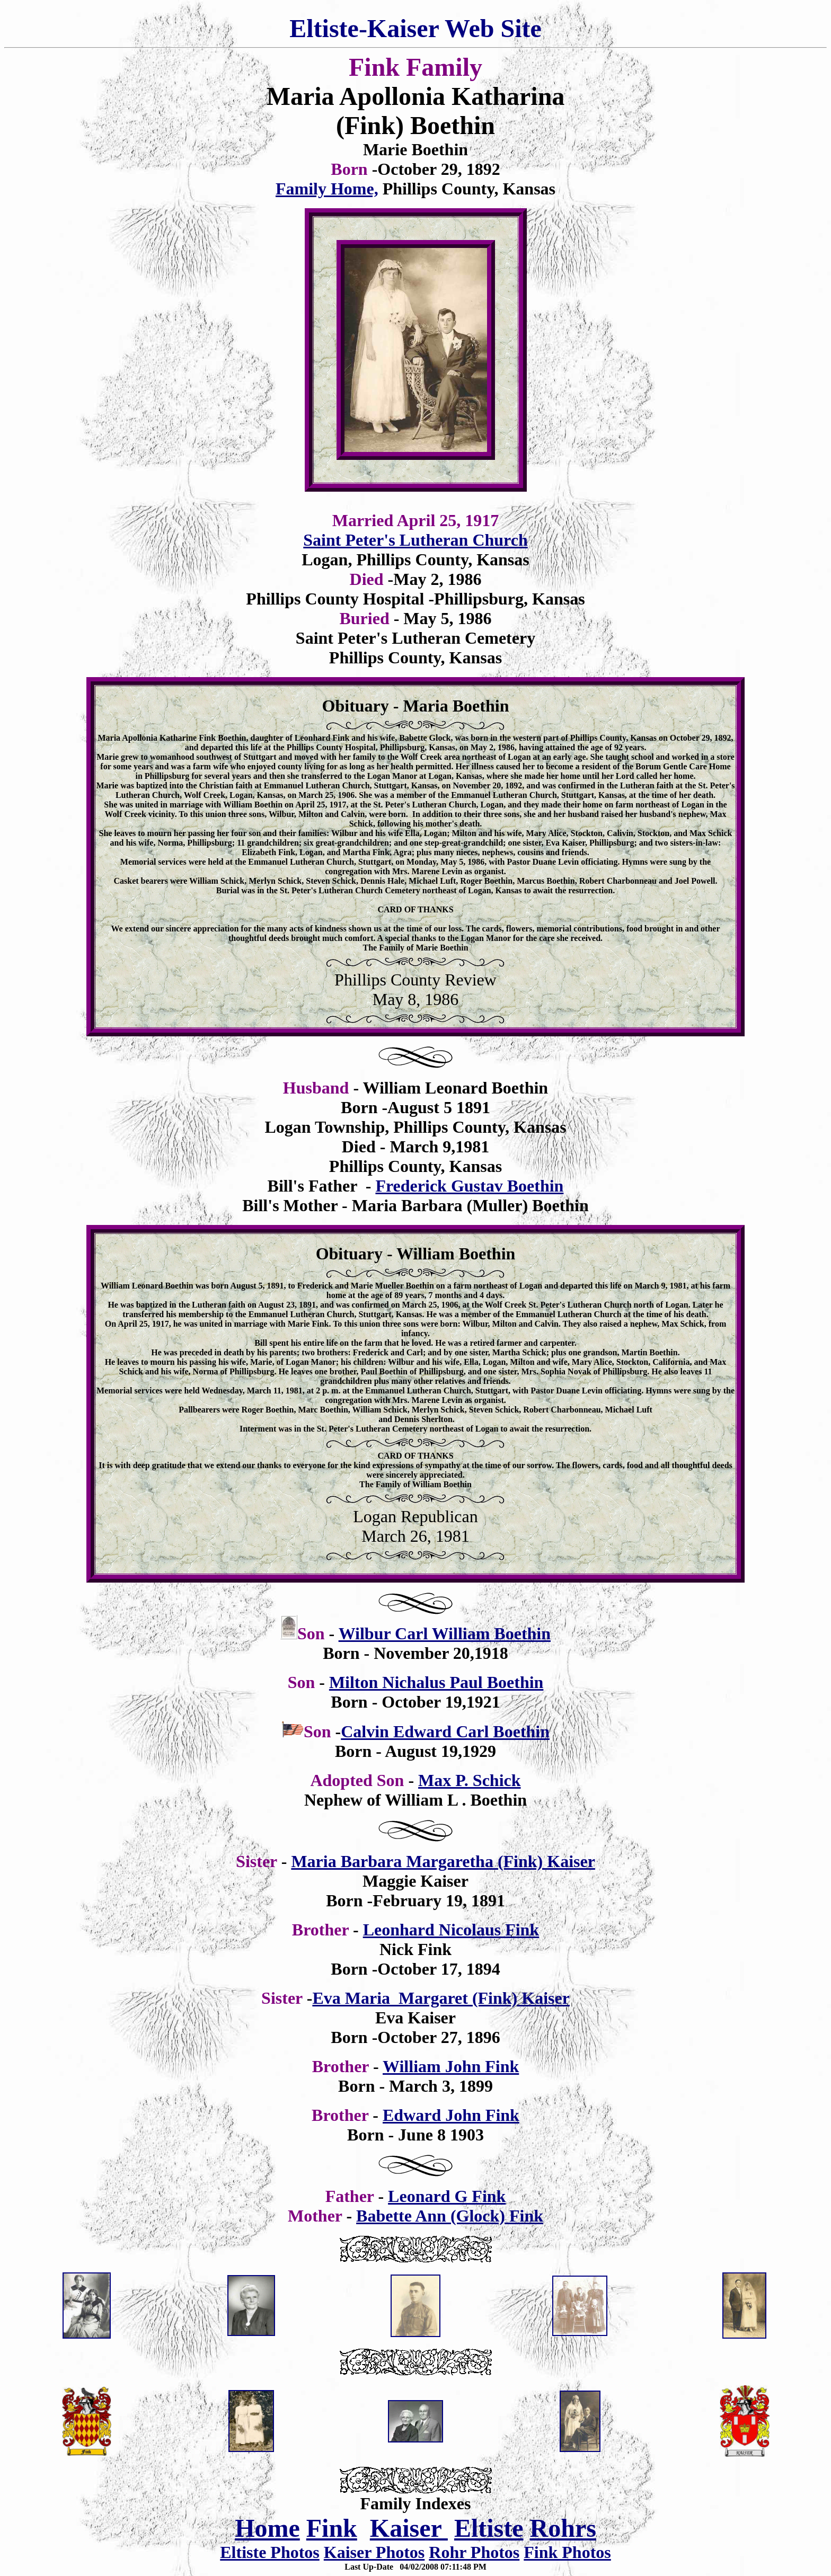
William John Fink (451, 2066)
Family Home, (327, 188)
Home (267, 2528)
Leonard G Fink (447, 2196)
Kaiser (409, 2528)
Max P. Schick (469, 1780)
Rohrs (563, 2528)
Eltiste (489, 2528)
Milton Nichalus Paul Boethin (436, 1682)
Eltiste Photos (270, 2552)
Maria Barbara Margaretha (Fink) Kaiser (443, 1861)
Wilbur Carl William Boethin (445, 1633)
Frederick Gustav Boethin (469, 1185)
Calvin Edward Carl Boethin (445, 1731)
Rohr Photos (474, 2552)
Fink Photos (567, 2552)
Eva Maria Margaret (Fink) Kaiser (441, 1997)
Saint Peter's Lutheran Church (415, 539)
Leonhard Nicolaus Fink (451, 1929)
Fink (331, 2528)
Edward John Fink (451, 2115)
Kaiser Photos (374, 2552)
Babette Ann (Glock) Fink (449, 2215)
